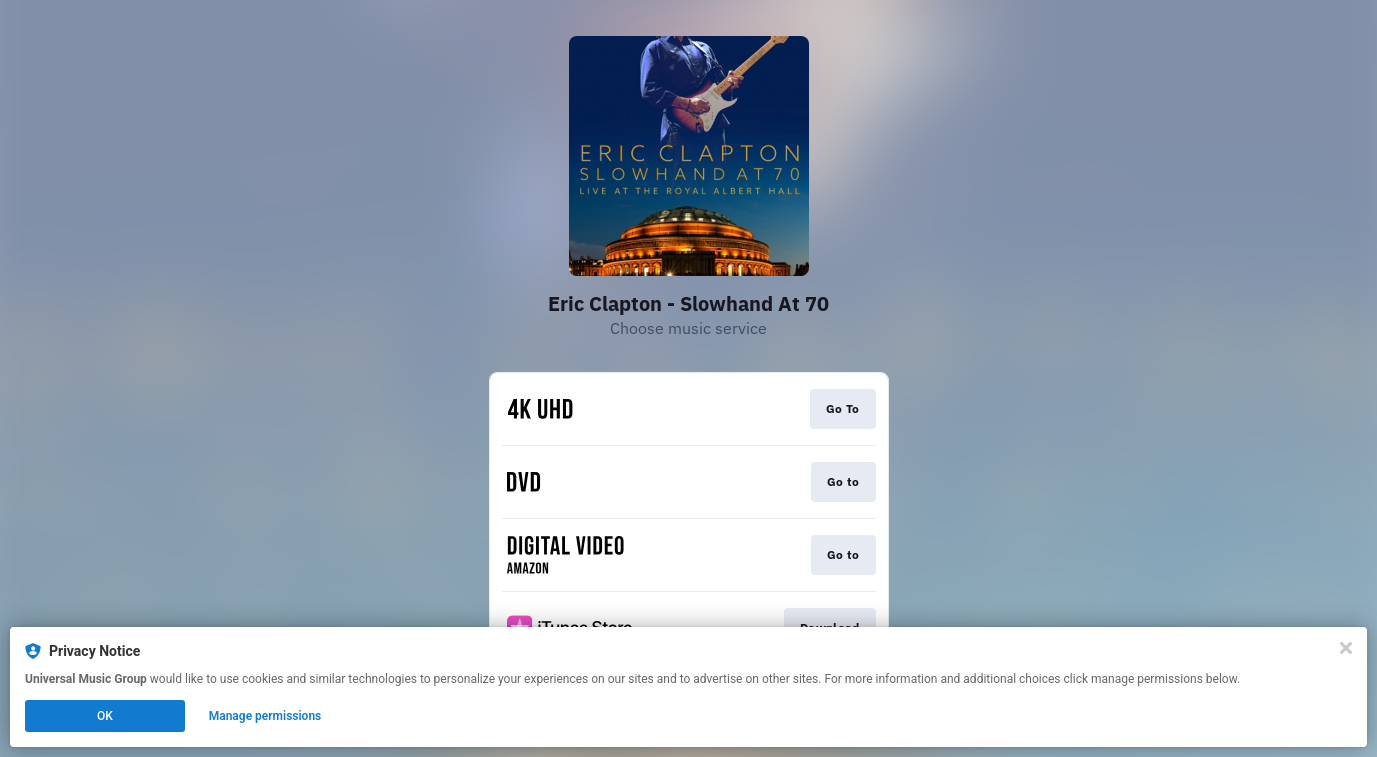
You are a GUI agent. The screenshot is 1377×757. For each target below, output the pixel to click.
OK (105, 716)
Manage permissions (265, 716)
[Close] (1346, 648)
